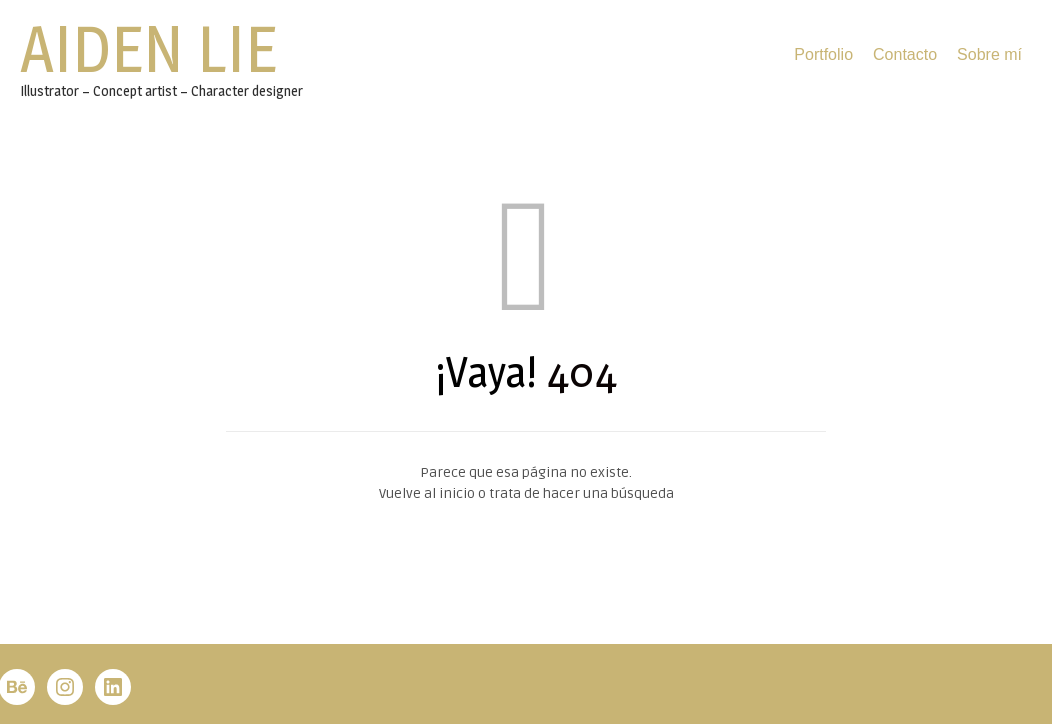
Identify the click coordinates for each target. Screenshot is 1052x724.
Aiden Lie (148, 49)
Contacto (905, 54)
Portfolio (823, 54)
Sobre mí (989, 54)
